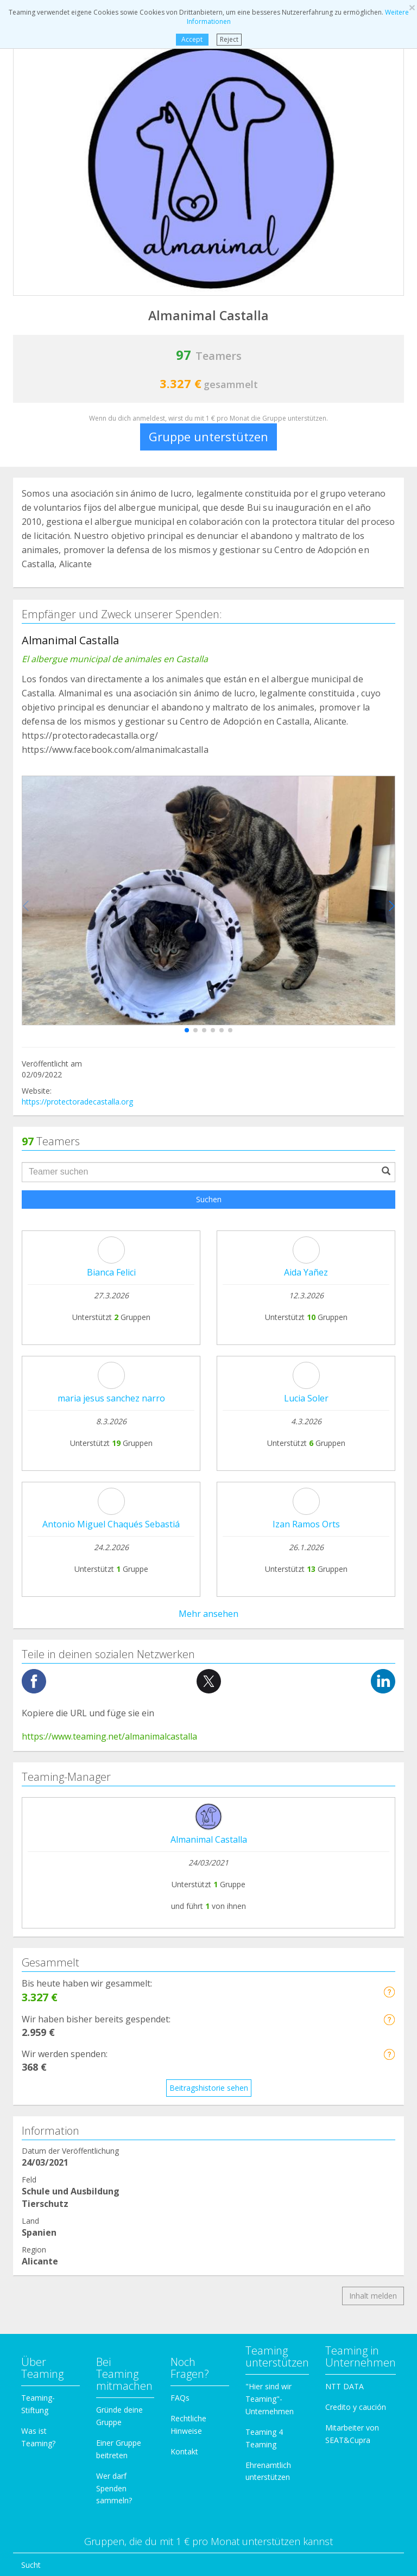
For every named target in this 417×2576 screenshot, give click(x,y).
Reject (229, 39)
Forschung (39, 2249)
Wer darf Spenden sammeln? (114, 1987)
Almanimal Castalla (208, 1338)
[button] (187, 1030)
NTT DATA (344, 1885)
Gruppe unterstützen (208, 436)
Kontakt (184, 1950)
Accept (192, 39)
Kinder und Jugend (53, 2208)
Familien (35, 2187)
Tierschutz (39, 2126)
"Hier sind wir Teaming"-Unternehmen (269, 1897)
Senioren (36, 2269)
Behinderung (43, 2146)
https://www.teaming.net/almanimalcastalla (109, 1235)
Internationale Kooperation (68, 2105)
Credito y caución (355, 1906)
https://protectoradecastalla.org (77, 1101)
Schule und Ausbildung (60, 2166)
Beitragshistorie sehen (208, 1587)
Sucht (31, 2064)
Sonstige (36, 2290)
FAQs (179, 1897)
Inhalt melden (373, 1795)
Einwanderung (46, 2228)
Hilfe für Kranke (48, 2084)
